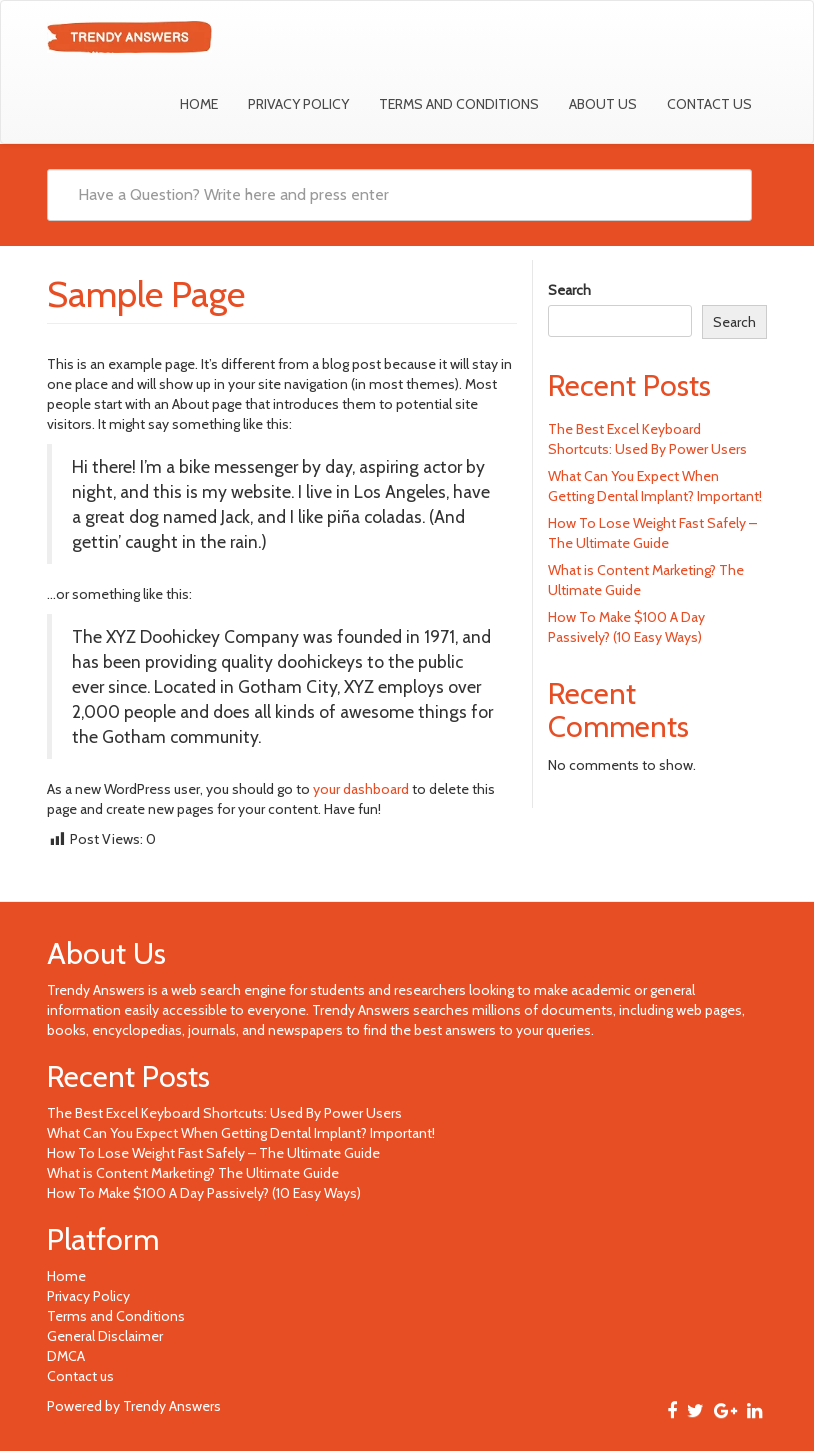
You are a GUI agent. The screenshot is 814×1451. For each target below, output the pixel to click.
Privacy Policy (298, 104)
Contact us (709, 104)
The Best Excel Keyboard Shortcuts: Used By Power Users (224, 1113)
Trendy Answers (96, 990)
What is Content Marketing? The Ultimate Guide (193, 1173)
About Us (603, 104)
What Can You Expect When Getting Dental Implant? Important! (241, 1133)
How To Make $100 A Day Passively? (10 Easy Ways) (204, 1193)
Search (569, 290)
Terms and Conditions (459, 104)
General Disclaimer (105, 1336)
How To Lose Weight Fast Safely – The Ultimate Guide (213, 1153)
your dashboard (361, 789)
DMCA (66, 1356)
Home (199, 104)
